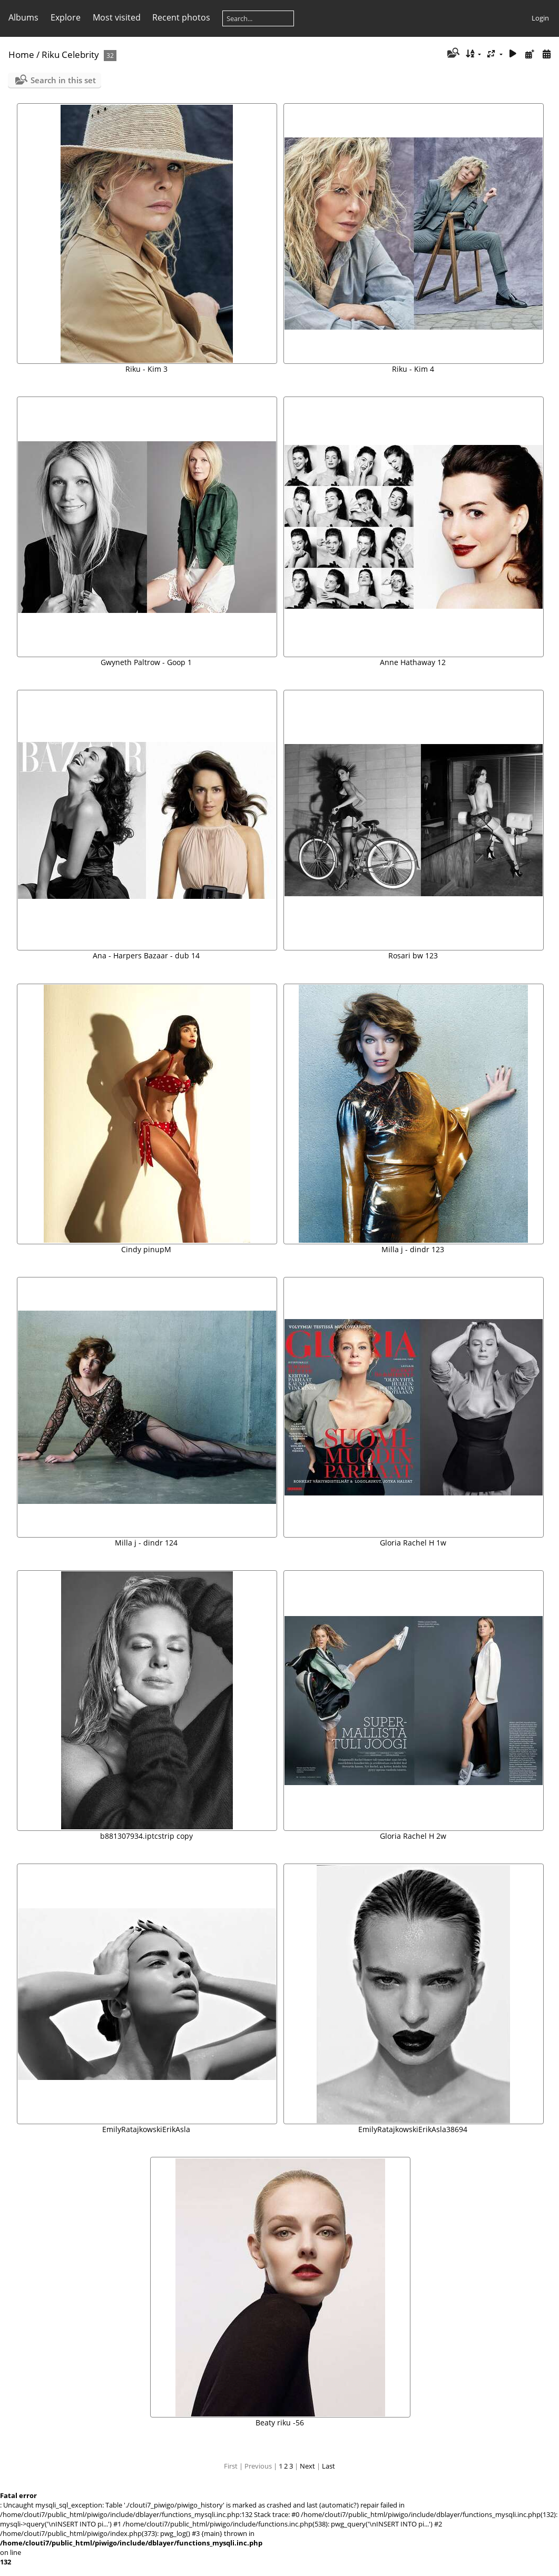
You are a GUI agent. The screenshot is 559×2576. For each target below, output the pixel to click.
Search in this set (63, 80)
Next (307, 2466)
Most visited (117, 17)
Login (540, 18)
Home (21, 54)
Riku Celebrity (70, 54)
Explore (66, 17)
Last (328, 2466)
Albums (23, 17)
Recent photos (181, 17)
